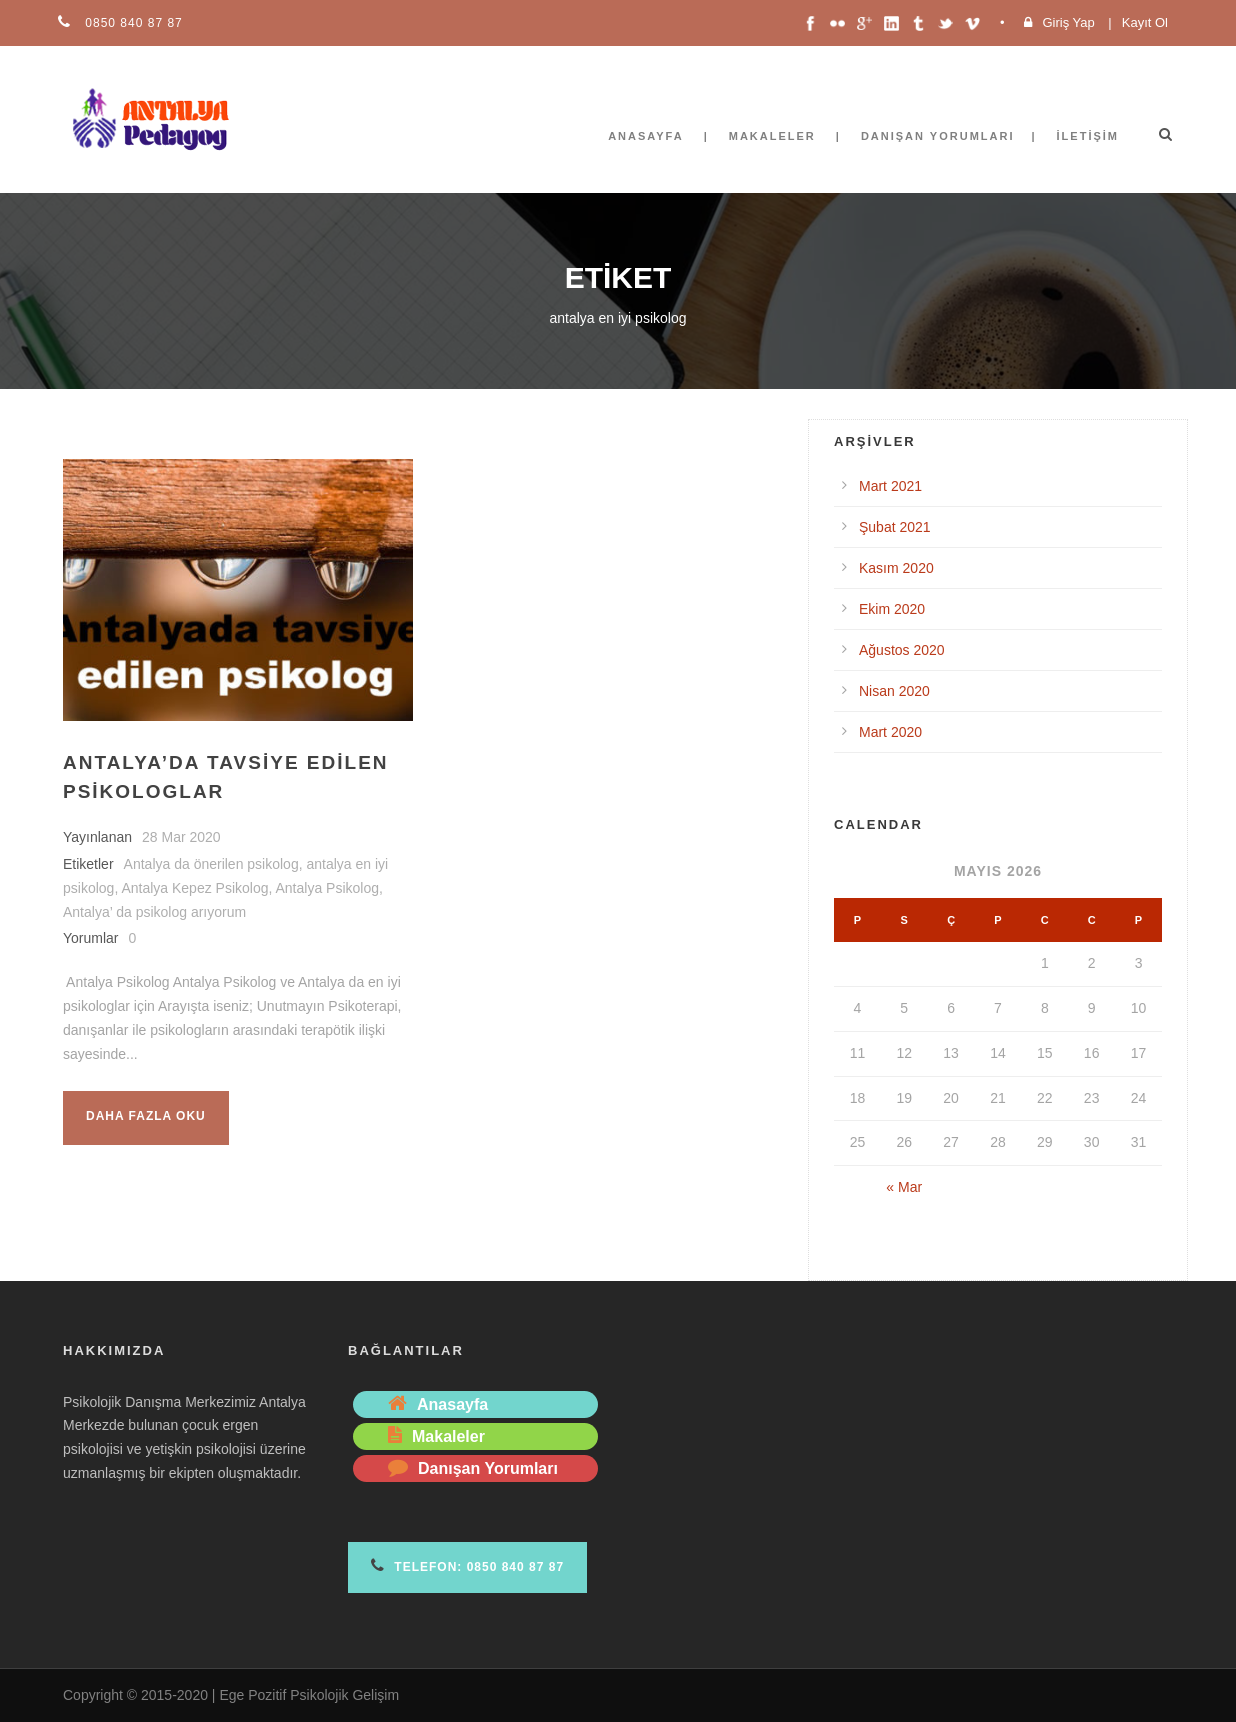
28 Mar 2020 (181, 837)
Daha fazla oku (146, 1116)
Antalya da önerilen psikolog (211, 864)
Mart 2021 (890, 486)
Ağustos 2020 (902, 650)
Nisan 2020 (894, 691)
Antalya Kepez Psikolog (194, 888)
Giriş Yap (1068, 22)
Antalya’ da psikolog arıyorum (154, 912)
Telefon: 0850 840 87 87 (467, 1565)
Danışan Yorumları (938, 136)
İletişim (1088, 136)
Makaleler (772, 136)
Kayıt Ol (1145, 22)
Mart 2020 (890, 732)
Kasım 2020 (896, 568)
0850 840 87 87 (132, 23)
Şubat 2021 (895, 527)
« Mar (904, 1187)
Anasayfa (646, 136)
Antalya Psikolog (328, 888)
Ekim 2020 (892, 609)
